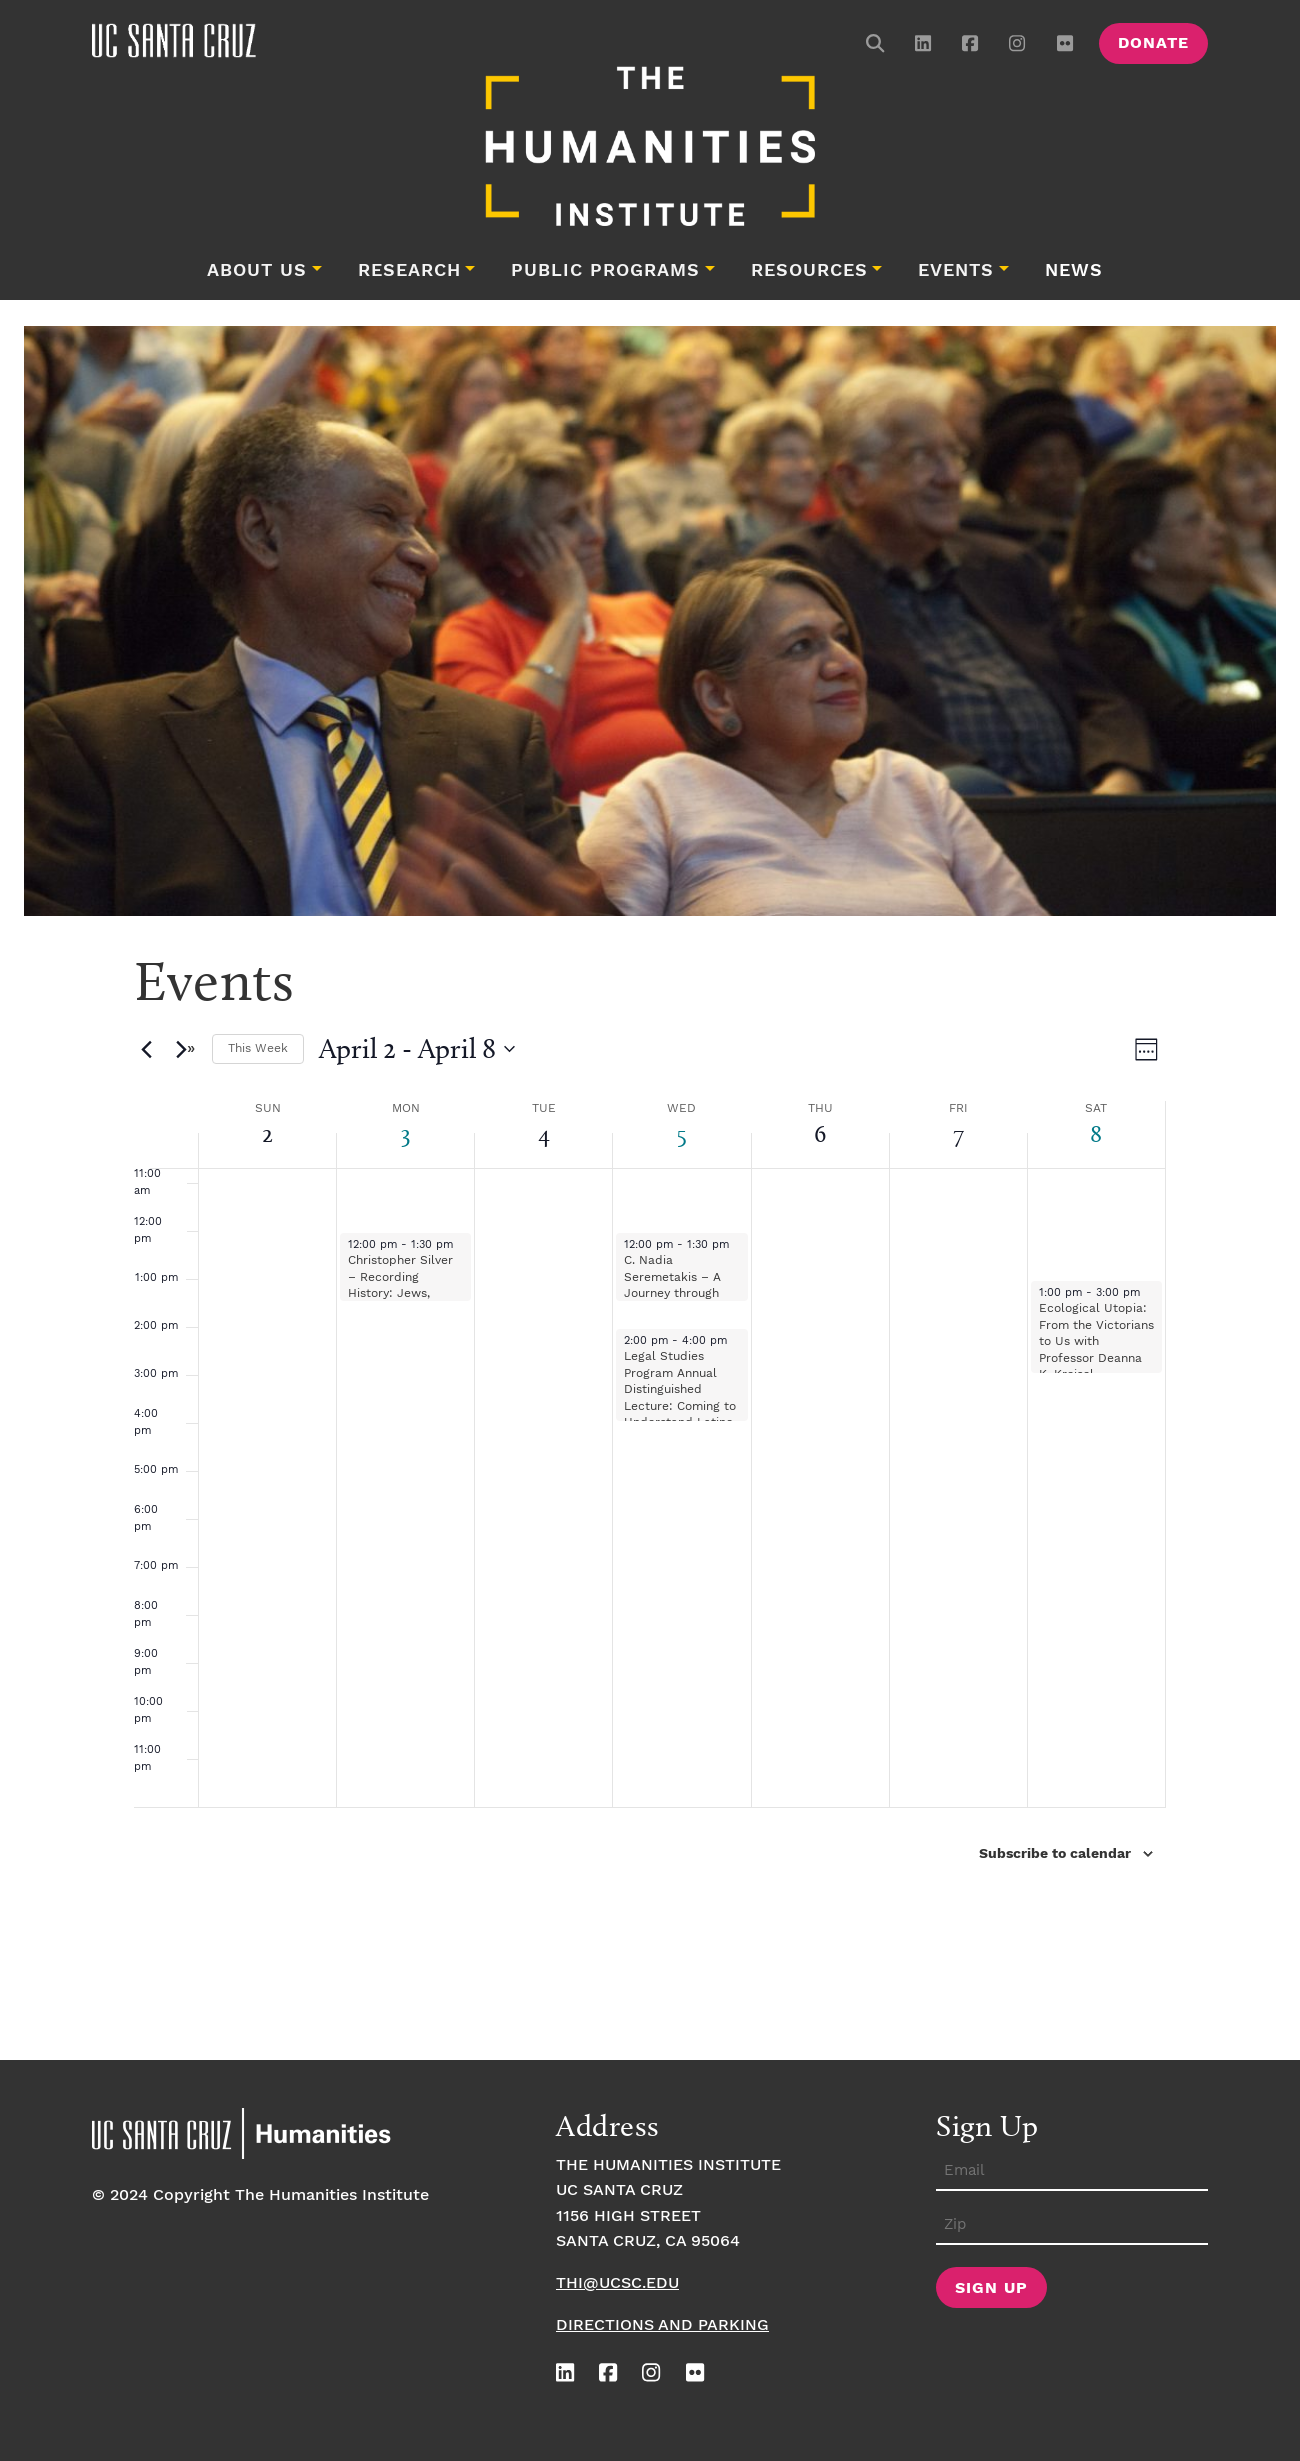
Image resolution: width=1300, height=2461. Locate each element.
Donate (1153, 43)
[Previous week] (146, 1049)
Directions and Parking (662, 2325)
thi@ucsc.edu (617, 2283)
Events (956, 271)
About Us (257, 271)
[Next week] (185, 1049)
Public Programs (605, 271)
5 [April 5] (682, 1133)
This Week (258, 1048)
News (1074, 271)
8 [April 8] (1096, 1133)
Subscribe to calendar (1055, 1854)
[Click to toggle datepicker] (417, 1049)
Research (409, 271)
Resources (809, 271)
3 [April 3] (406, 1133)
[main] (650, 1496)
